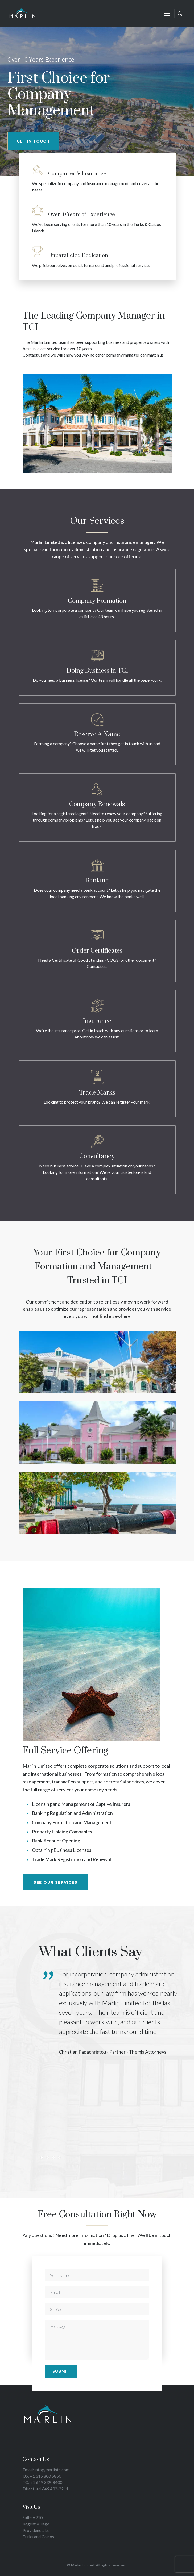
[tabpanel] (113, 2016)
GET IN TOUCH (33, 141)
